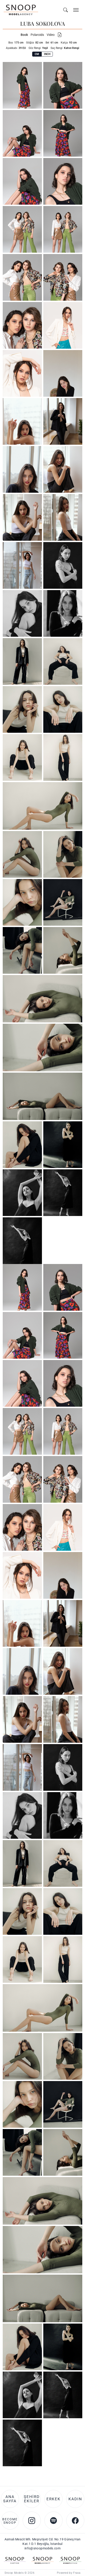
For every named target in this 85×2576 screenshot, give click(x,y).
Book (24, 35)
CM (37, 54)
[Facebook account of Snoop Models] (75, 2521)
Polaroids (37, 35)
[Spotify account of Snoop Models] (53, 2521)
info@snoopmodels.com (42, 2548)
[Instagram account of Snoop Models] (32, 2521)
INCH (47, 54)
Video (51, 35)
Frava (76, 2572)
